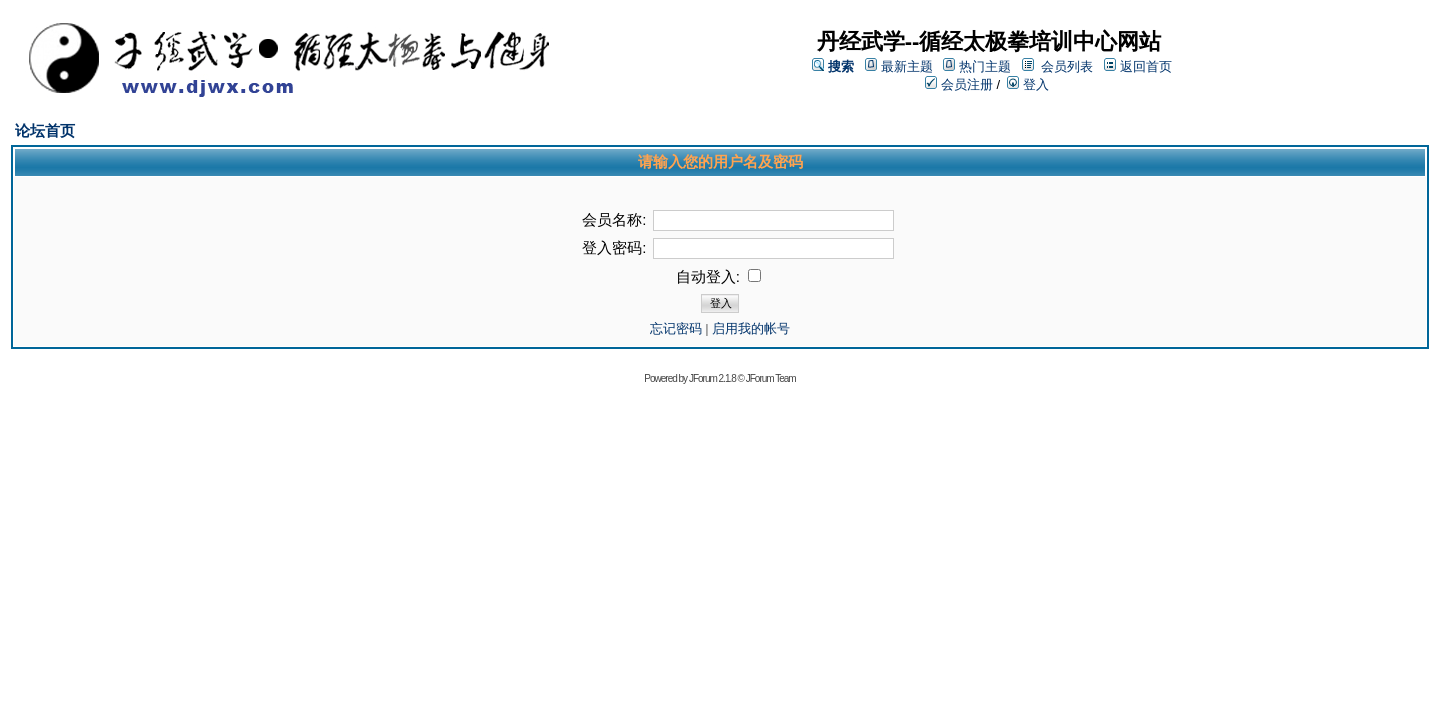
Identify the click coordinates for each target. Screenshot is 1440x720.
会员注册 (959, 84)
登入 (1028, 84)
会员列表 (1067, 66)
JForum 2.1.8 (712, 378)
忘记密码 (676, 328)
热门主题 (985, 66)
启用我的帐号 (751, 328)
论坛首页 (45, 130)
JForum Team (771, 378)
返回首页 (1146, 66)
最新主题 (907, 66)
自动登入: (718, 276)
